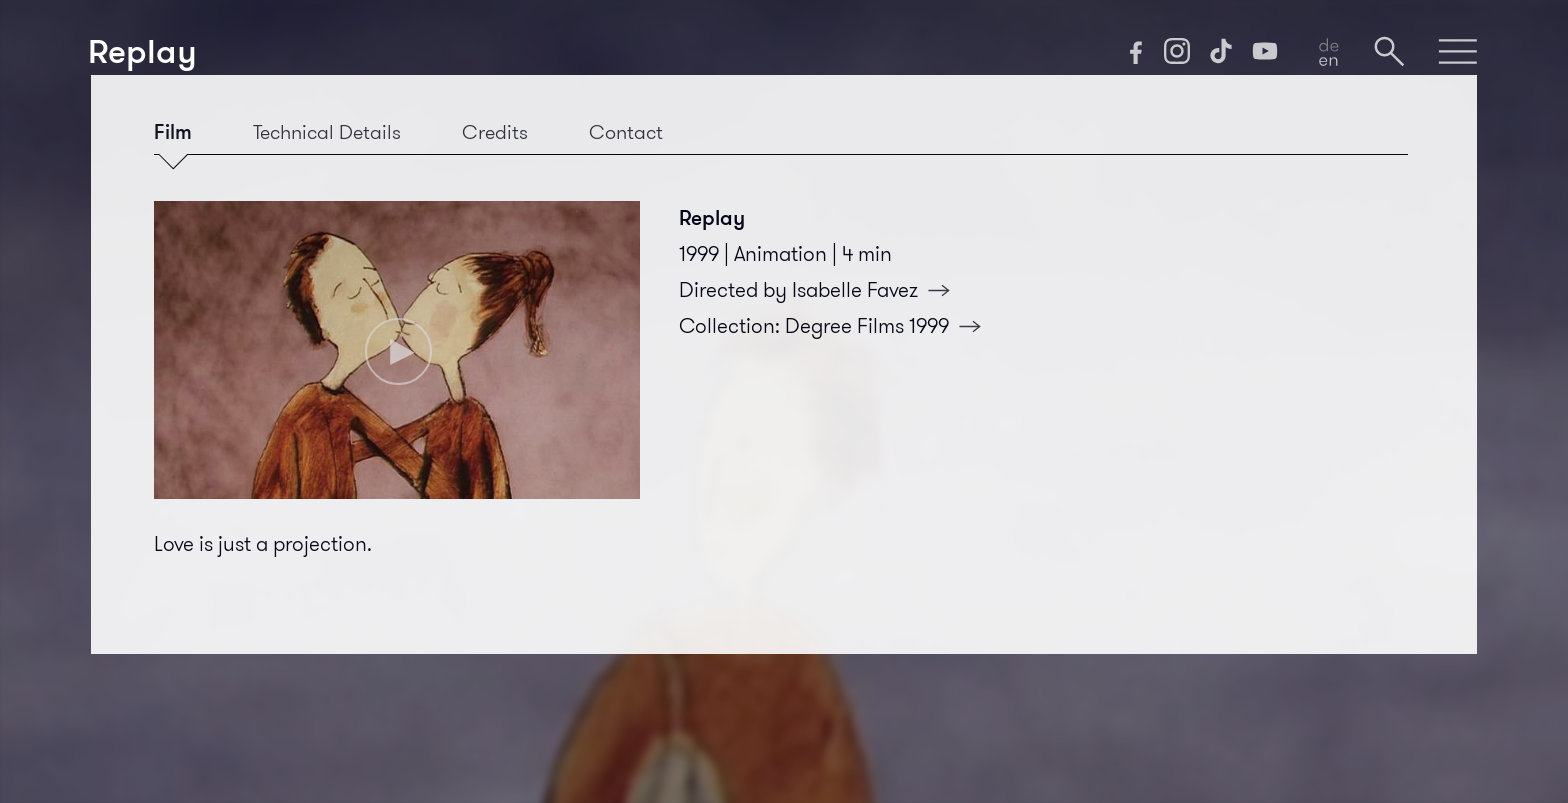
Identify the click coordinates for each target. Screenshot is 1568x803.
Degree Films (889, 326)
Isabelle (877, 290)
